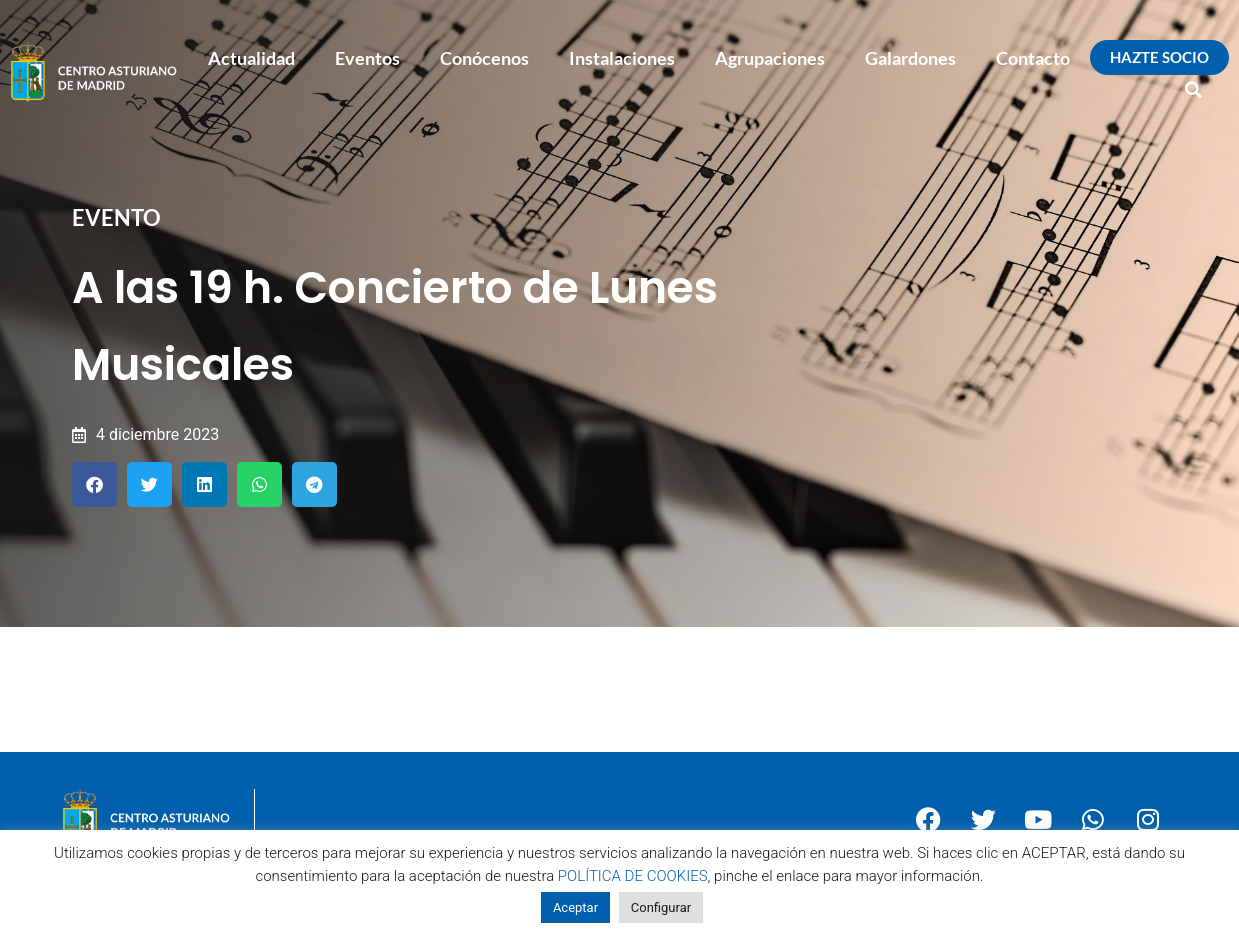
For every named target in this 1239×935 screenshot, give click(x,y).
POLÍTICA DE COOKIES (633, 876)
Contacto (1033, 58)
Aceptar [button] (575, 907)
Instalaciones (622, 58)
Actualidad (251, 58)
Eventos (367, 58)
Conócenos (484, 58)
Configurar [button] (661, 907)
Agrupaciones (770, 58)
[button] (1194, 90)
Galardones (910, 58)
